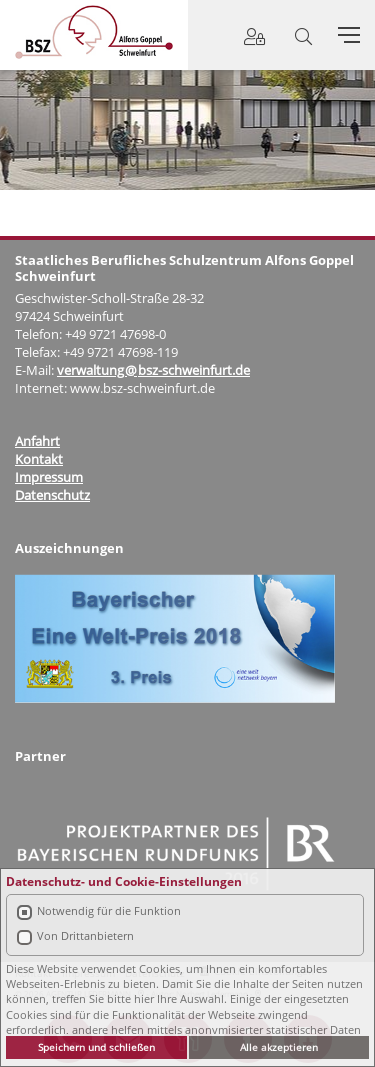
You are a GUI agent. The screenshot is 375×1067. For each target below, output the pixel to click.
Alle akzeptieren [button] (279, 1047)
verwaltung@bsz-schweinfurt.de (153, 370)
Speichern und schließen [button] (96, 1047)
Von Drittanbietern (85, 935)
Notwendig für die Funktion (109, 910)
